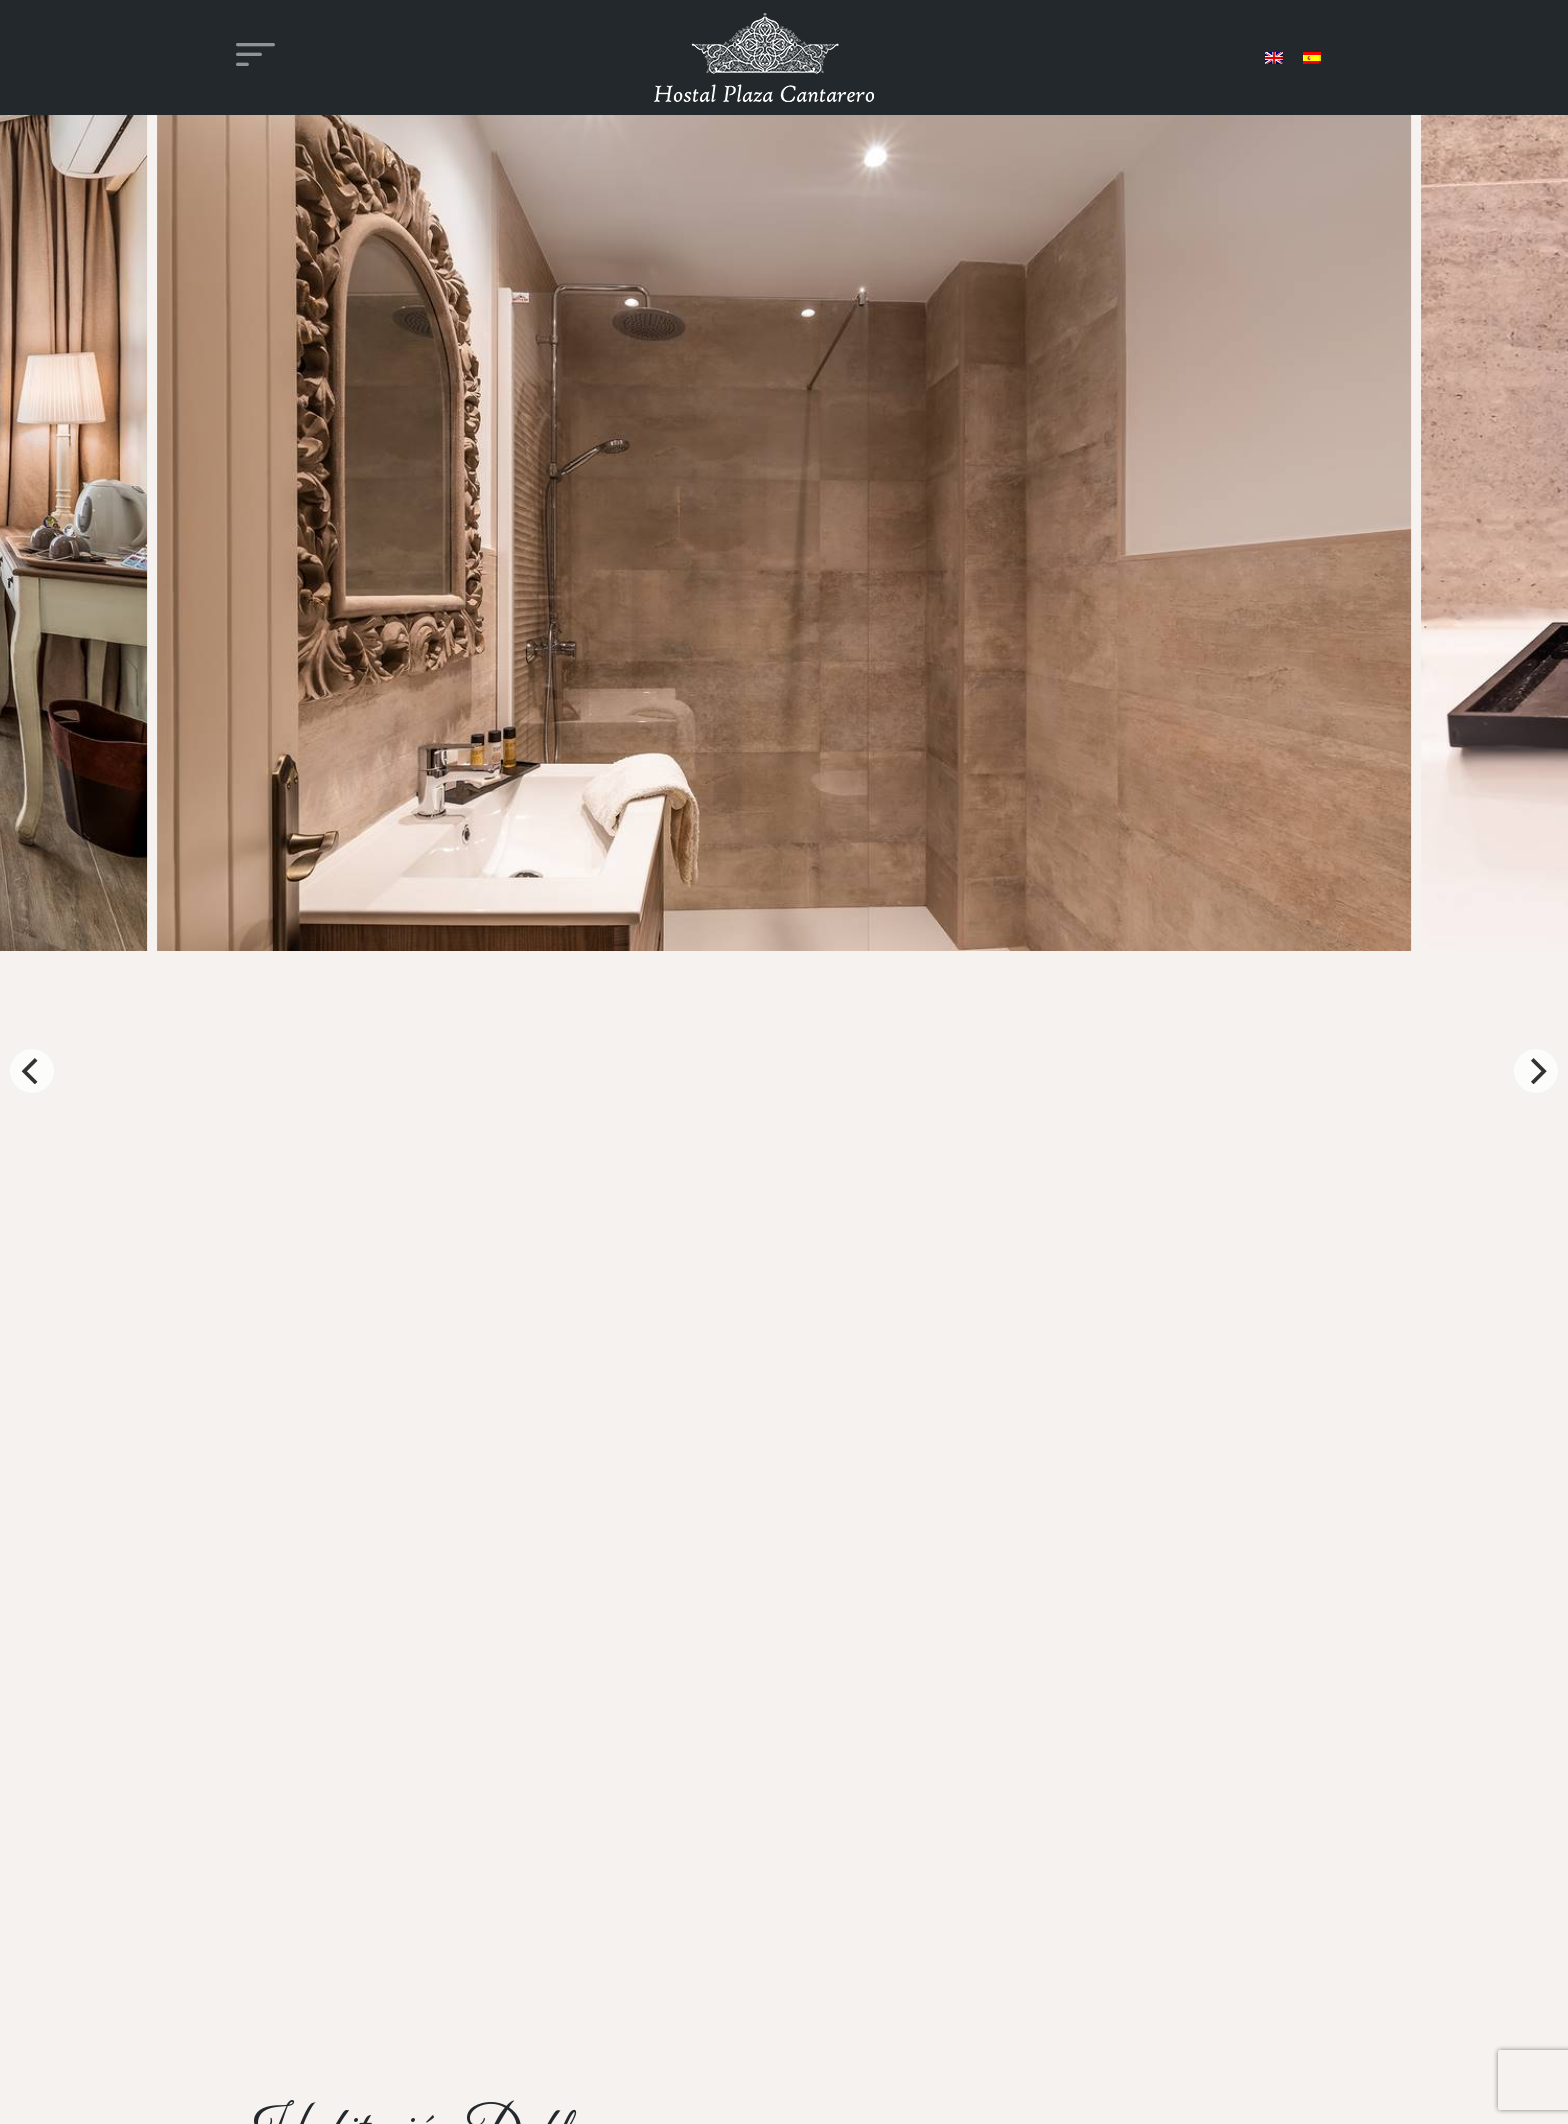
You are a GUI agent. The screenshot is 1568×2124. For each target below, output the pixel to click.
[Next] (1536, 1071)
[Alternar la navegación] (255, 58)
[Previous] (32, 1071)
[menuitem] (1274, 57)
